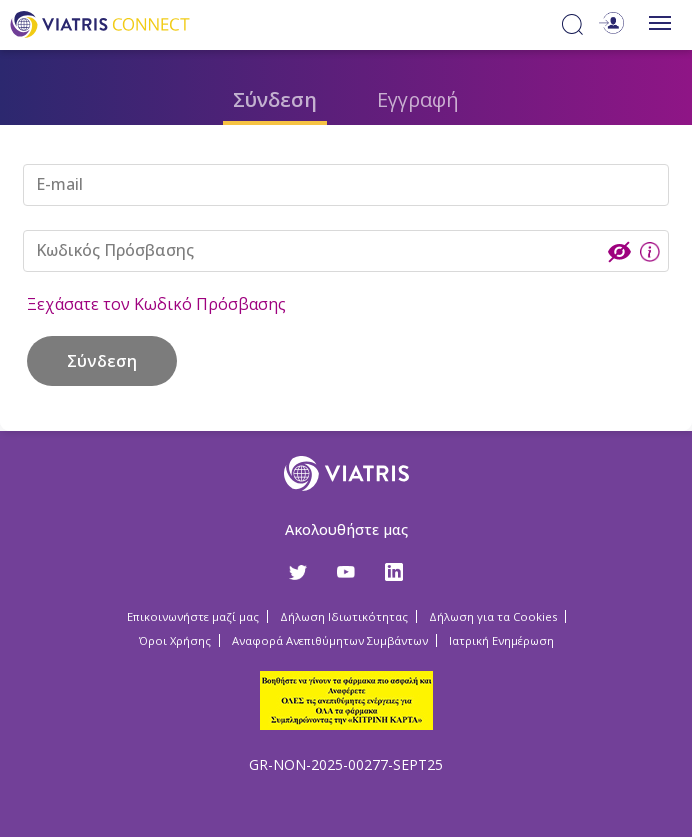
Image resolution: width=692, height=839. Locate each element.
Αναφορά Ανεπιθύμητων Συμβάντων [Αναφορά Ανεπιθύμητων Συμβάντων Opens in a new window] (330, 640)
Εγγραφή (418, 99)
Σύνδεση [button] (102, 361)
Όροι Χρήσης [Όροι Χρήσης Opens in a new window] (175, 640)
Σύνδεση (275, 99)
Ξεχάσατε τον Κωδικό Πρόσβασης (156, 304)
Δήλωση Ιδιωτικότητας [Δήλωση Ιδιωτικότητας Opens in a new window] (344, 616)
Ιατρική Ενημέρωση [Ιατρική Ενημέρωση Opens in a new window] (501, 640)
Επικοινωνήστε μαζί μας (193, 616)
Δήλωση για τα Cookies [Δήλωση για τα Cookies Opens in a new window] (493, 616)
